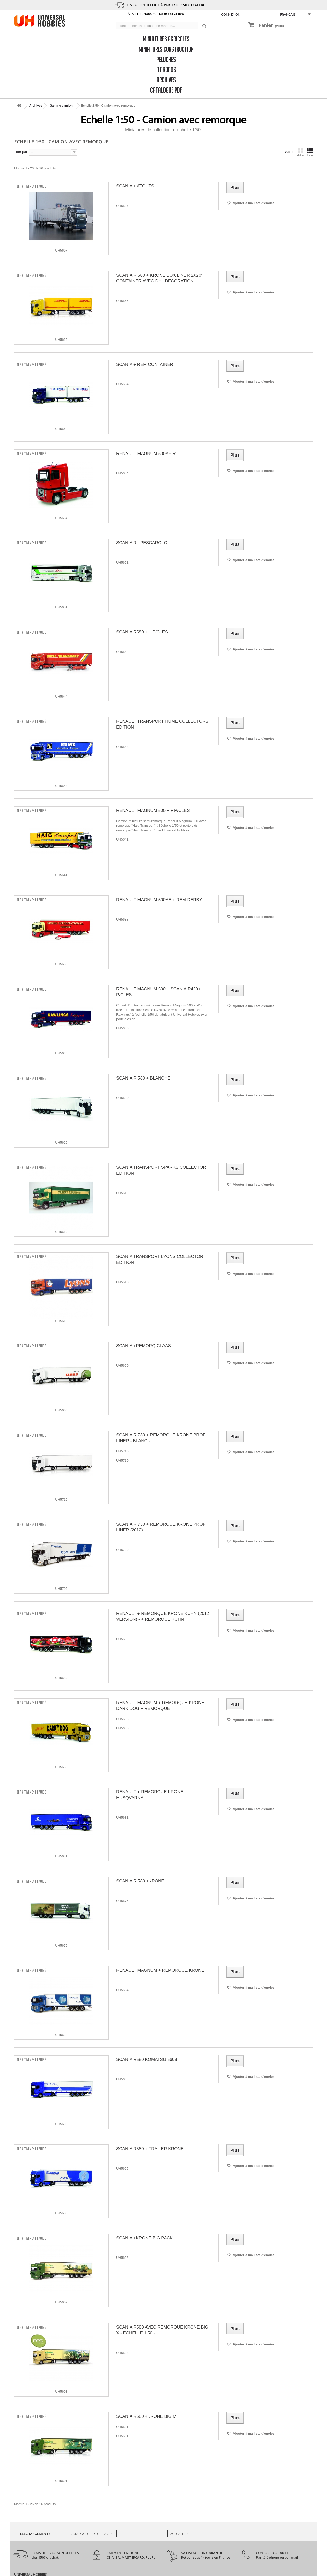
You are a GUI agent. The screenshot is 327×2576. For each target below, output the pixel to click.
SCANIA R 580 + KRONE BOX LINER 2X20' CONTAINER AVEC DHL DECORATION (159, 278)
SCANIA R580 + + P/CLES (142, 632)
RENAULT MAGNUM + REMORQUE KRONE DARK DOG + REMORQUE (160, 1705)
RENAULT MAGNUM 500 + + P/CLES (153, 810)
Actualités (179, 2533)
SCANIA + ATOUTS (135, 186)
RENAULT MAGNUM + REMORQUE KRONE (160, 1970)
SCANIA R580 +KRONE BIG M (146, 2416)
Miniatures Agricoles (166, 39)
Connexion (230, 14)
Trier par (20, 152)
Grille (300, 152)
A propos (166, 69)
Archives (166, 80)
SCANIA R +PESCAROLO (141, 542)
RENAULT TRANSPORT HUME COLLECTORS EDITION (162, 724)
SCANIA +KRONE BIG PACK (144, 2237)
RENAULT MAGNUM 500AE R (146, 453)
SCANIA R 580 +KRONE (140, 1881)
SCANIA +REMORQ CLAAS (143, 1345)
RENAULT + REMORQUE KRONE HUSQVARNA (149, 1794)
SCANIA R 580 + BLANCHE (143, 1078)
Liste (310, 152)
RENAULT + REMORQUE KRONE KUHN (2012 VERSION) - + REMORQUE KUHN (162, 1616)
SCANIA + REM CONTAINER (144, 364)
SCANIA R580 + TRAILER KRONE (150, 2148)
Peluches (166, 59)
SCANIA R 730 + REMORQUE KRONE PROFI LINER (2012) (161, 1527)
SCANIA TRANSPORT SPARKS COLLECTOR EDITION (161, 1170)
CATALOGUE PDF (166, 90)
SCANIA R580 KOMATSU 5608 (146, 2059)
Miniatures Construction (166, 49)
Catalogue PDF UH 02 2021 (92, 2533)
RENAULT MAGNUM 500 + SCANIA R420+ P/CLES (158, 991)
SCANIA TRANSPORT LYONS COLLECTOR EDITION (159, 1259)
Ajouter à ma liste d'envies (253, 203)
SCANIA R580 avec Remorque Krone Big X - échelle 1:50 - (162, 2330)
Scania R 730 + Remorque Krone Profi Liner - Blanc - (161, 1438)
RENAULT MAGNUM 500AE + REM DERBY (159, 899)
